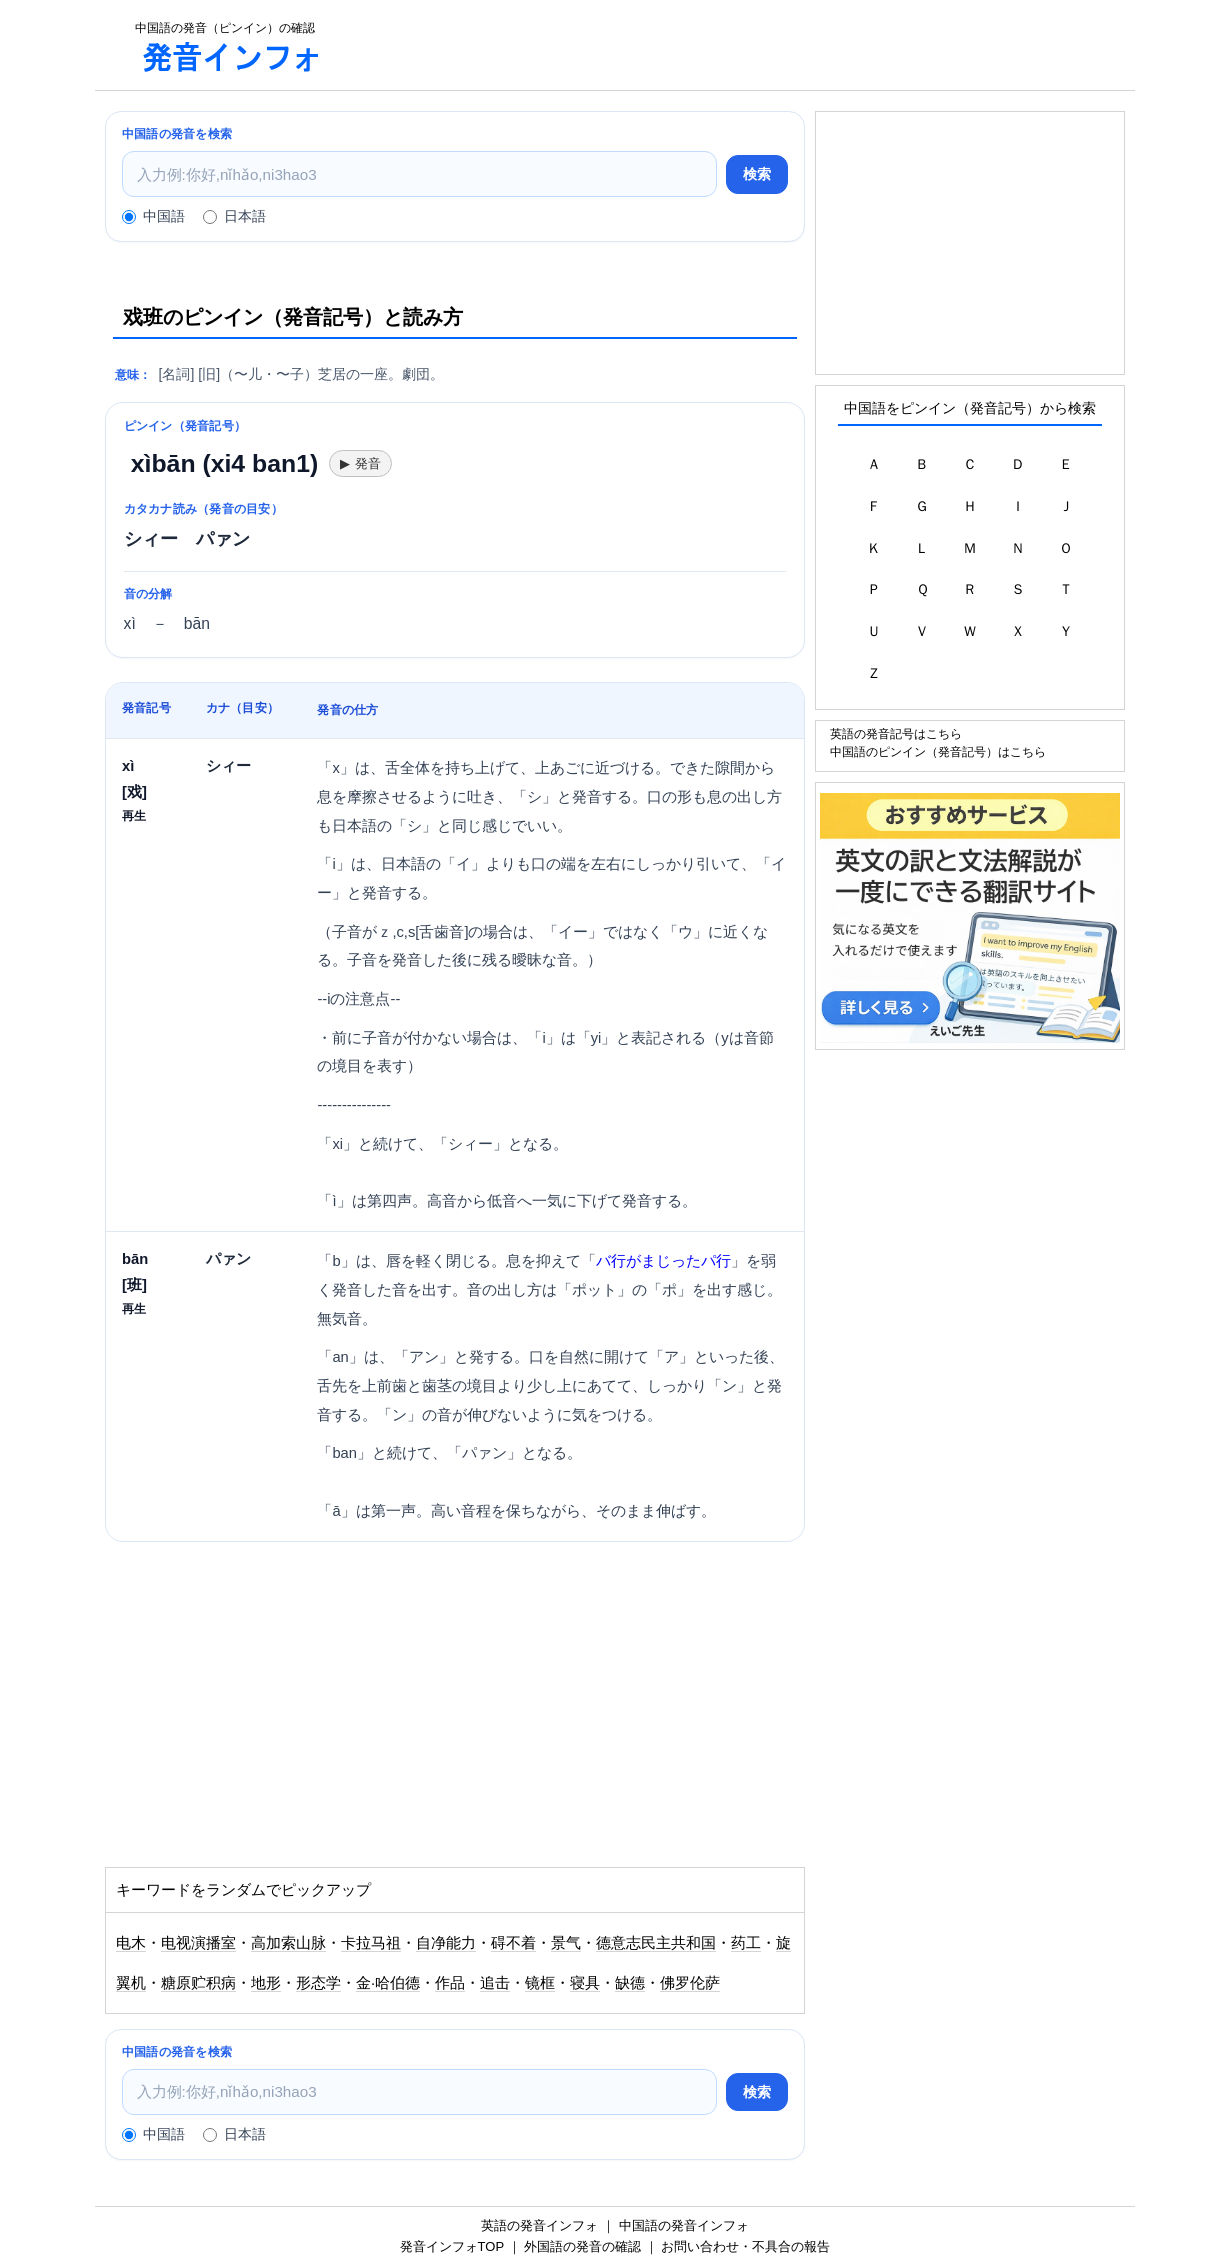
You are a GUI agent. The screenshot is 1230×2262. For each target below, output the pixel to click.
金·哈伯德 (388, 1983)
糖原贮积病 (198, 1983)
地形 (266, 1983)
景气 (566, 1943)
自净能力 (446, 1943)
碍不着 (513, 1943)
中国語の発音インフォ (684, 2225)
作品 (450, 1983)
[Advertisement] (739, 45)
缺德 (630, 1983)
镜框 (540, 1983)
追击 (495, 1983)
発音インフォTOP (452, 2246)
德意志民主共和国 (656, 1943)
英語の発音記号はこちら (896, 733)
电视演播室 (198, 1943)
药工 (746, 1943)
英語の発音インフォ (539, 2225)
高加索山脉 (288, 1943)
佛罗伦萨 (690, 1983)
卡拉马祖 (371, 1943)
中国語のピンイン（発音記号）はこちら (938, 751)
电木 (131, 1943)
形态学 (318, 1983)
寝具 (585, 1983)
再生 (134, 815)
